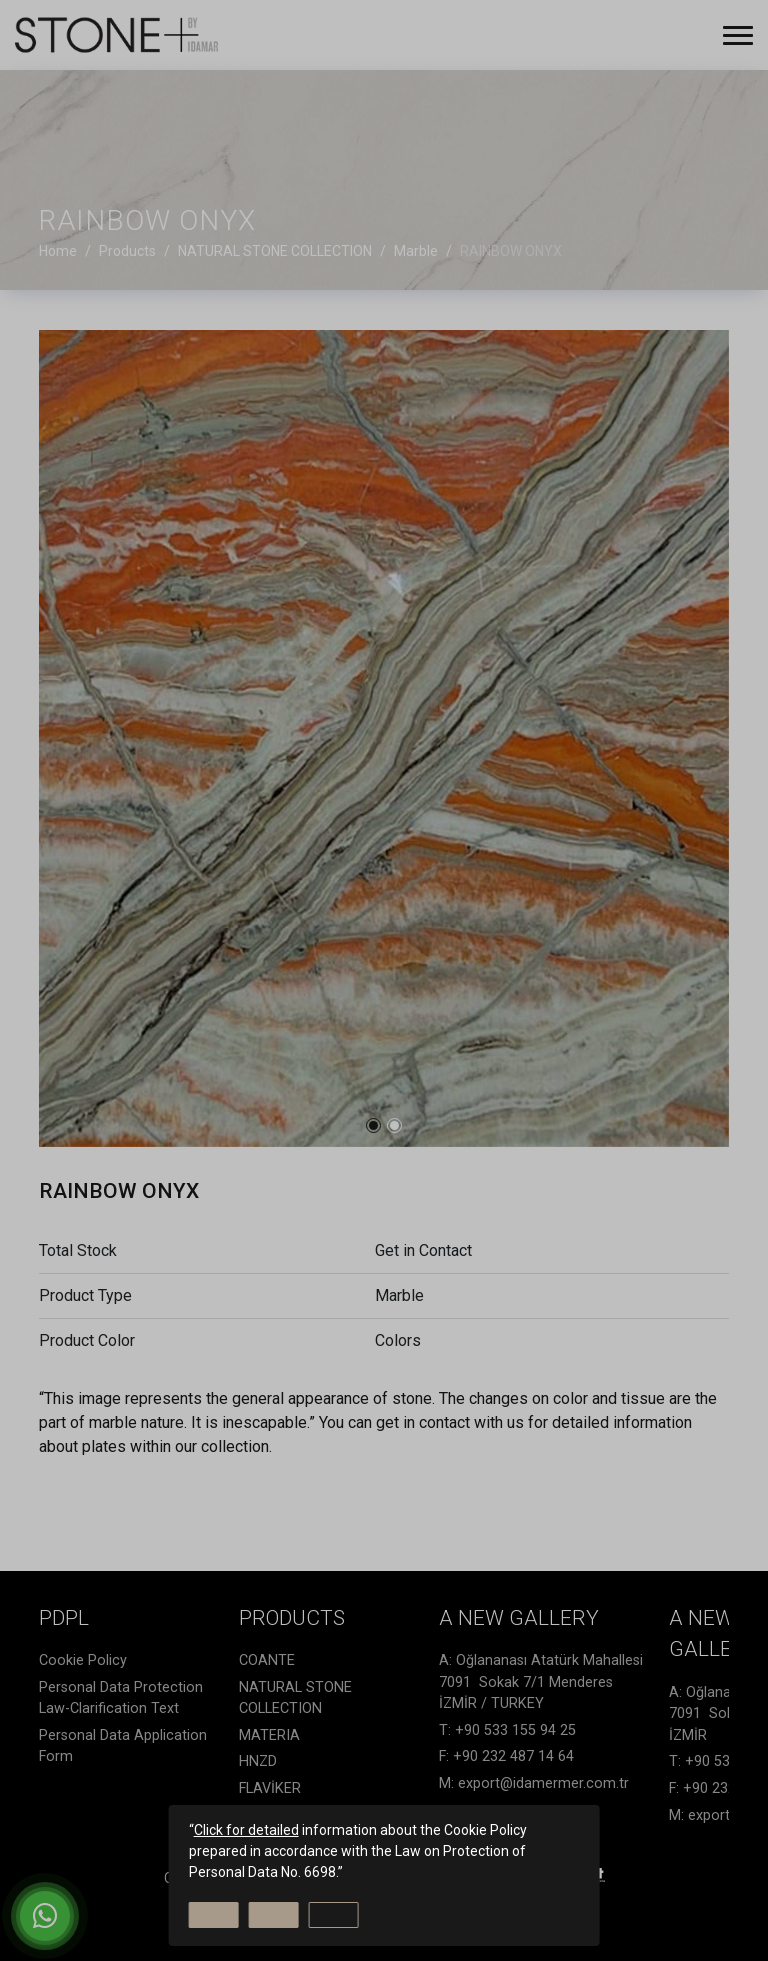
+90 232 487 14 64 (513, 1756)
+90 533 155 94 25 (515, 1730)
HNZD (258, 1761)
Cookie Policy (83, 1660)
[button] (373, 1125)
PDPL (64, 1618)
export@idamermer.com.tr (543, 1783)
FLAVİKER (270, 1788)
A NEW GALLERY (519, 1618)
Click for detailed (246, 1830)
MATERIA (269, 1735)
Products (292, 1618)
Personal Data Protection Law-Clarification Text (121, 1698)
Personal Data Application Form (123, 1746)
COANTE (267, 1660)
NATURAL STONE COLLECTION (295, 1698)
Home (58, 251)
